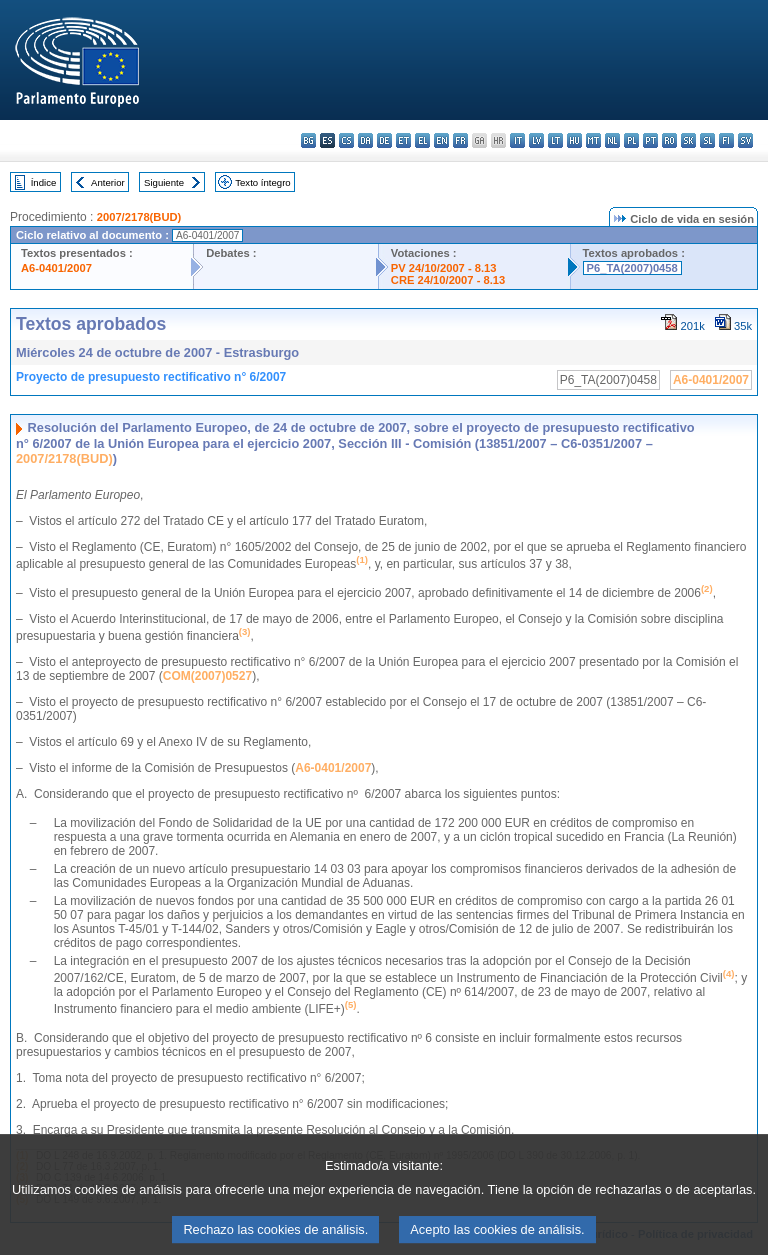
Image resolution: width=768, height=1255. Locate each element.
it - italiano (517, 140)
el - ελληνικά (422, 140)
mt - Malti (593, 140)
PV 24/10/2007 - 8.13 (444, 268)
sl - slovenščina (707, 140)
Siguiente (164, 182)
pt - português (650, 140)
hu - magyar (574, 140)
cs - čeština (346, 140)
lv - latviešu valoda (536, 140)
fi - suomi (726, 140)
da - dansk (365, 140)
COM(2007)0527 (207, 676)
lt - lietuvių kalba (555, 140)
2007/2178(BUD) (139, 217)
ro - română (669, 140)
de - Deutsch (384, 140)
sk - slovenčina (688, 140)
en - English (441, 140)
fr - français (460, 140)
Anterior (108, 182)
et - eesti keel (403, 140)
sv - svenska (745, 140)
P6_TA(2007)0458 (632, 268)
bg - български (308, 140)
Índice (44, 182)
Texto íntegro (262, 182)
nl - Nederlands (612, 140)
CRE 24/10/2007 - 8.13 (448, 280)
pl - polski (631, 140)
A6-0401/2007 (56, 268)
